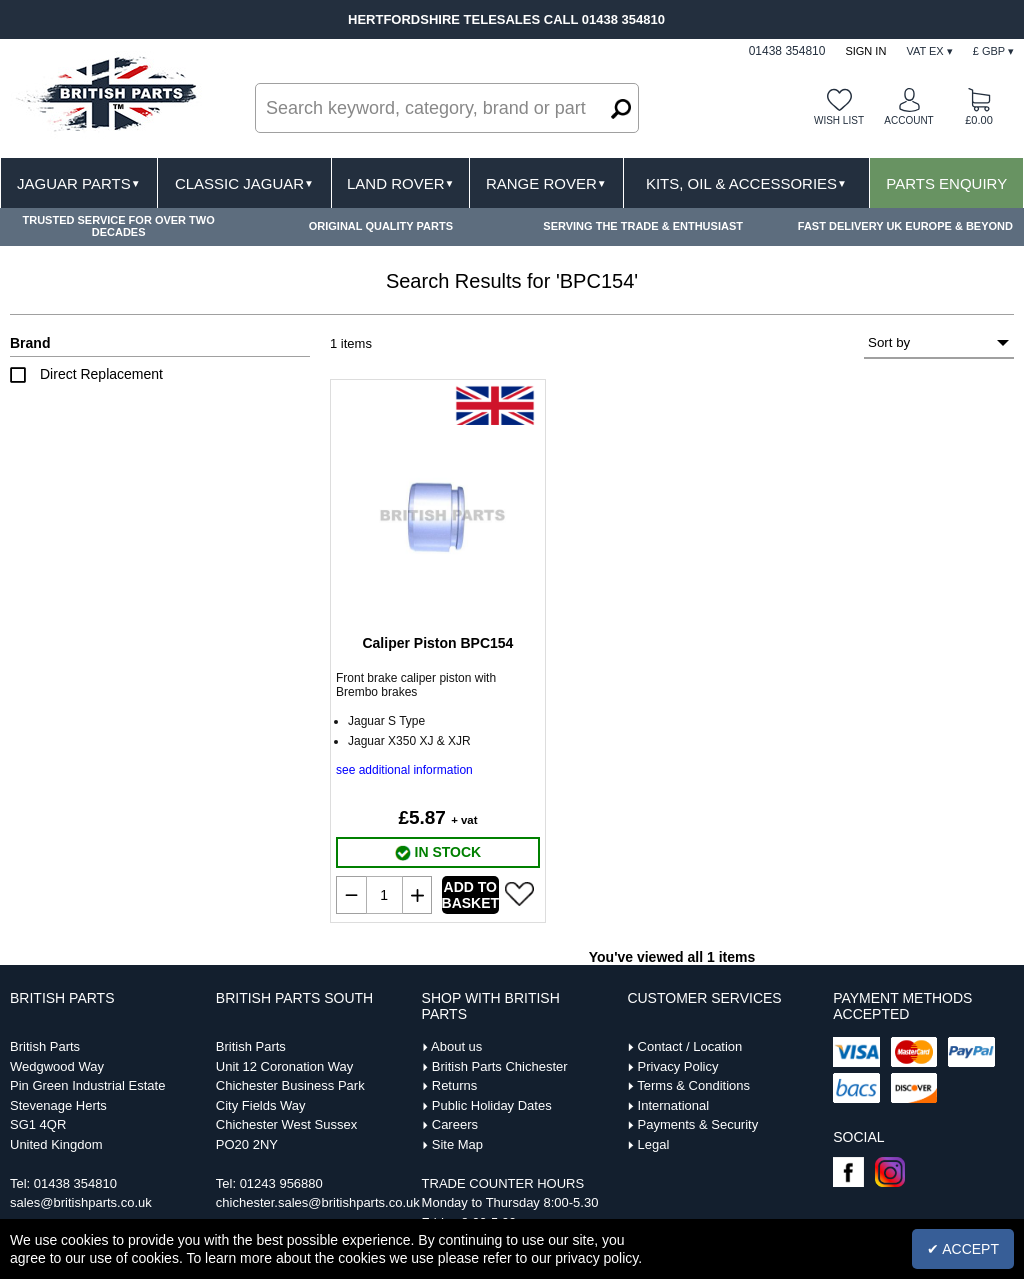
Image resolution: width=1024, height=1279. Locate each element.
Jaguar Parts (79, 183)
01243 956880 (281, 1183)
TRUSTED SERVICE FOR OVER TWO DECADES (118, 226)
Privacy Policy (678, 1066)
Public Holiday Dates (492, 1105)
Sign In (865, 51)
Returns (455, 1085)
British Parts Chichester (500, 1066)
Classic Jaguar (244, 183)
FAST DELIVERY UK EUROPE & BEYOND (905, 226)
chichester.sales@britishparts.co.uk (318, 1202)
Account (908, 120)
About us (456, 1046)
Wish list (839, 120)
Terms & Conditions (693, 1085)
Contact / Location (690, 1046)
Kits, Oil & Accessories (746, 183)
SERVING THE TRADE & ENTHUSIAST (643, 226)
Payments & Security (698, 1124)
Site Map (457, 1144)
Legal (654, 1144)
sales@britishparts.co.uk (81, 1202)
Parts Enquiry (946, 183)
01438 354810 (75, 1183)
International (674, 1105)
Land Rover (400, 183)
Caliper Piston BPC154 (437, 643)
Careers (455, 1124)
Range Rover (546, 183)
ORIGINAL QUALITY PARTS (381, 226)
